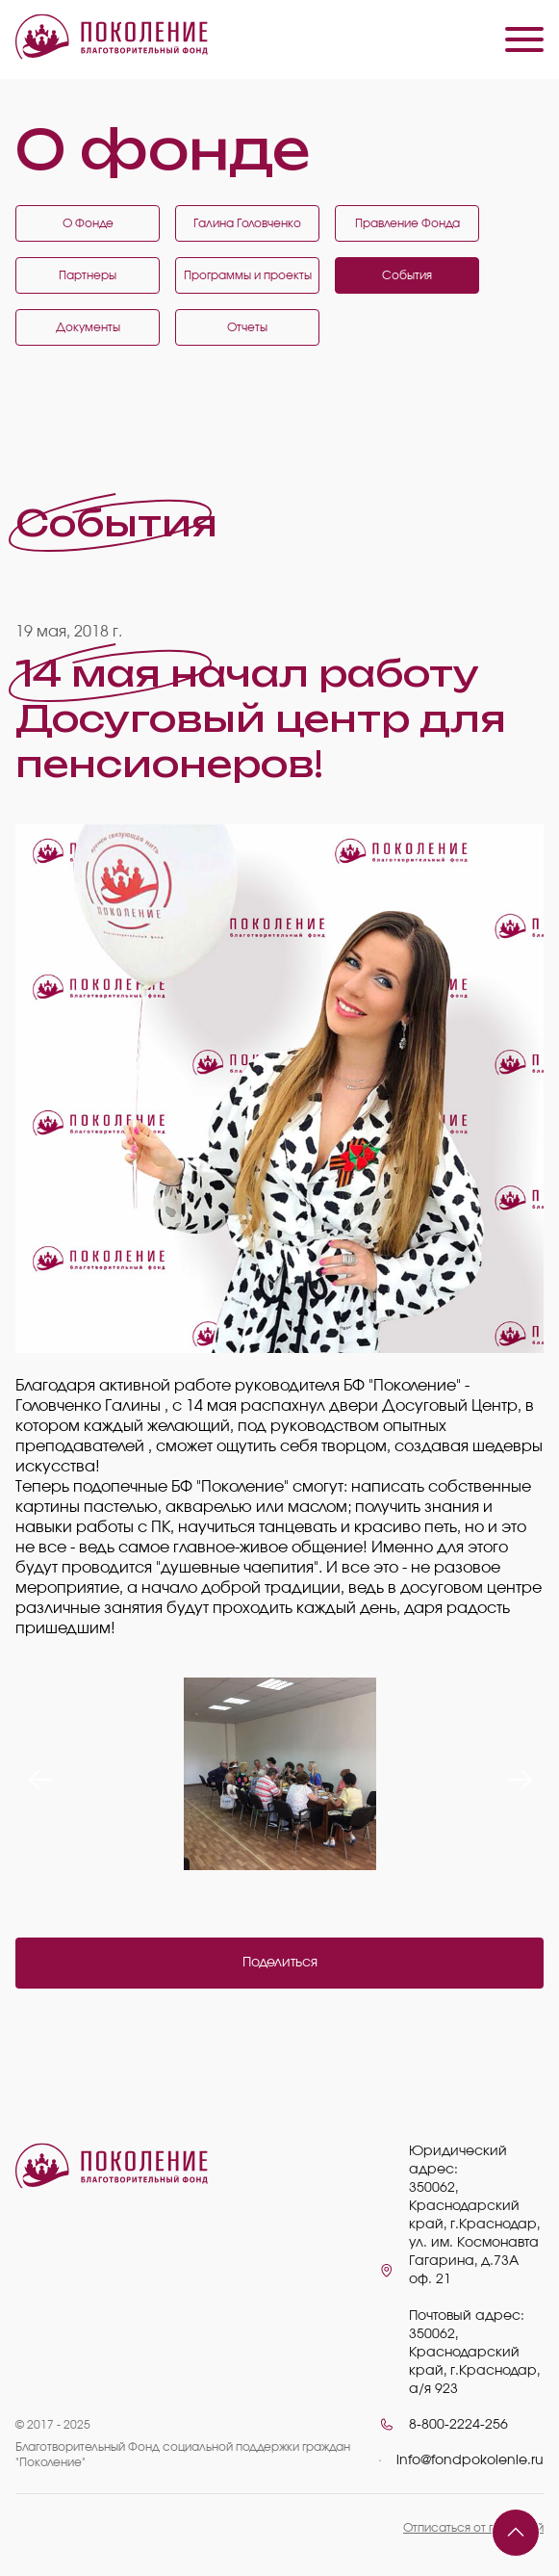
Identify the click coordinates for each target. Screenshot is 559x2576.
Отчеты (247, 327)
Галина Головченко (247, 223)
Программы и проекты (248, 275)
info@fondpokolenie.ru (470, 2460)
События (407, 275)
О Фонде (88, 223)
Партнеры (87, 275)
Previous (34, 1773)
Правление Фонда (407, 223)
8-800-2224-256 (458, 2425)
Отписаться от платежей (473, 2528)
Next (514, 1773)
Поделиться (280, 1962)
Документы (88, 327)
